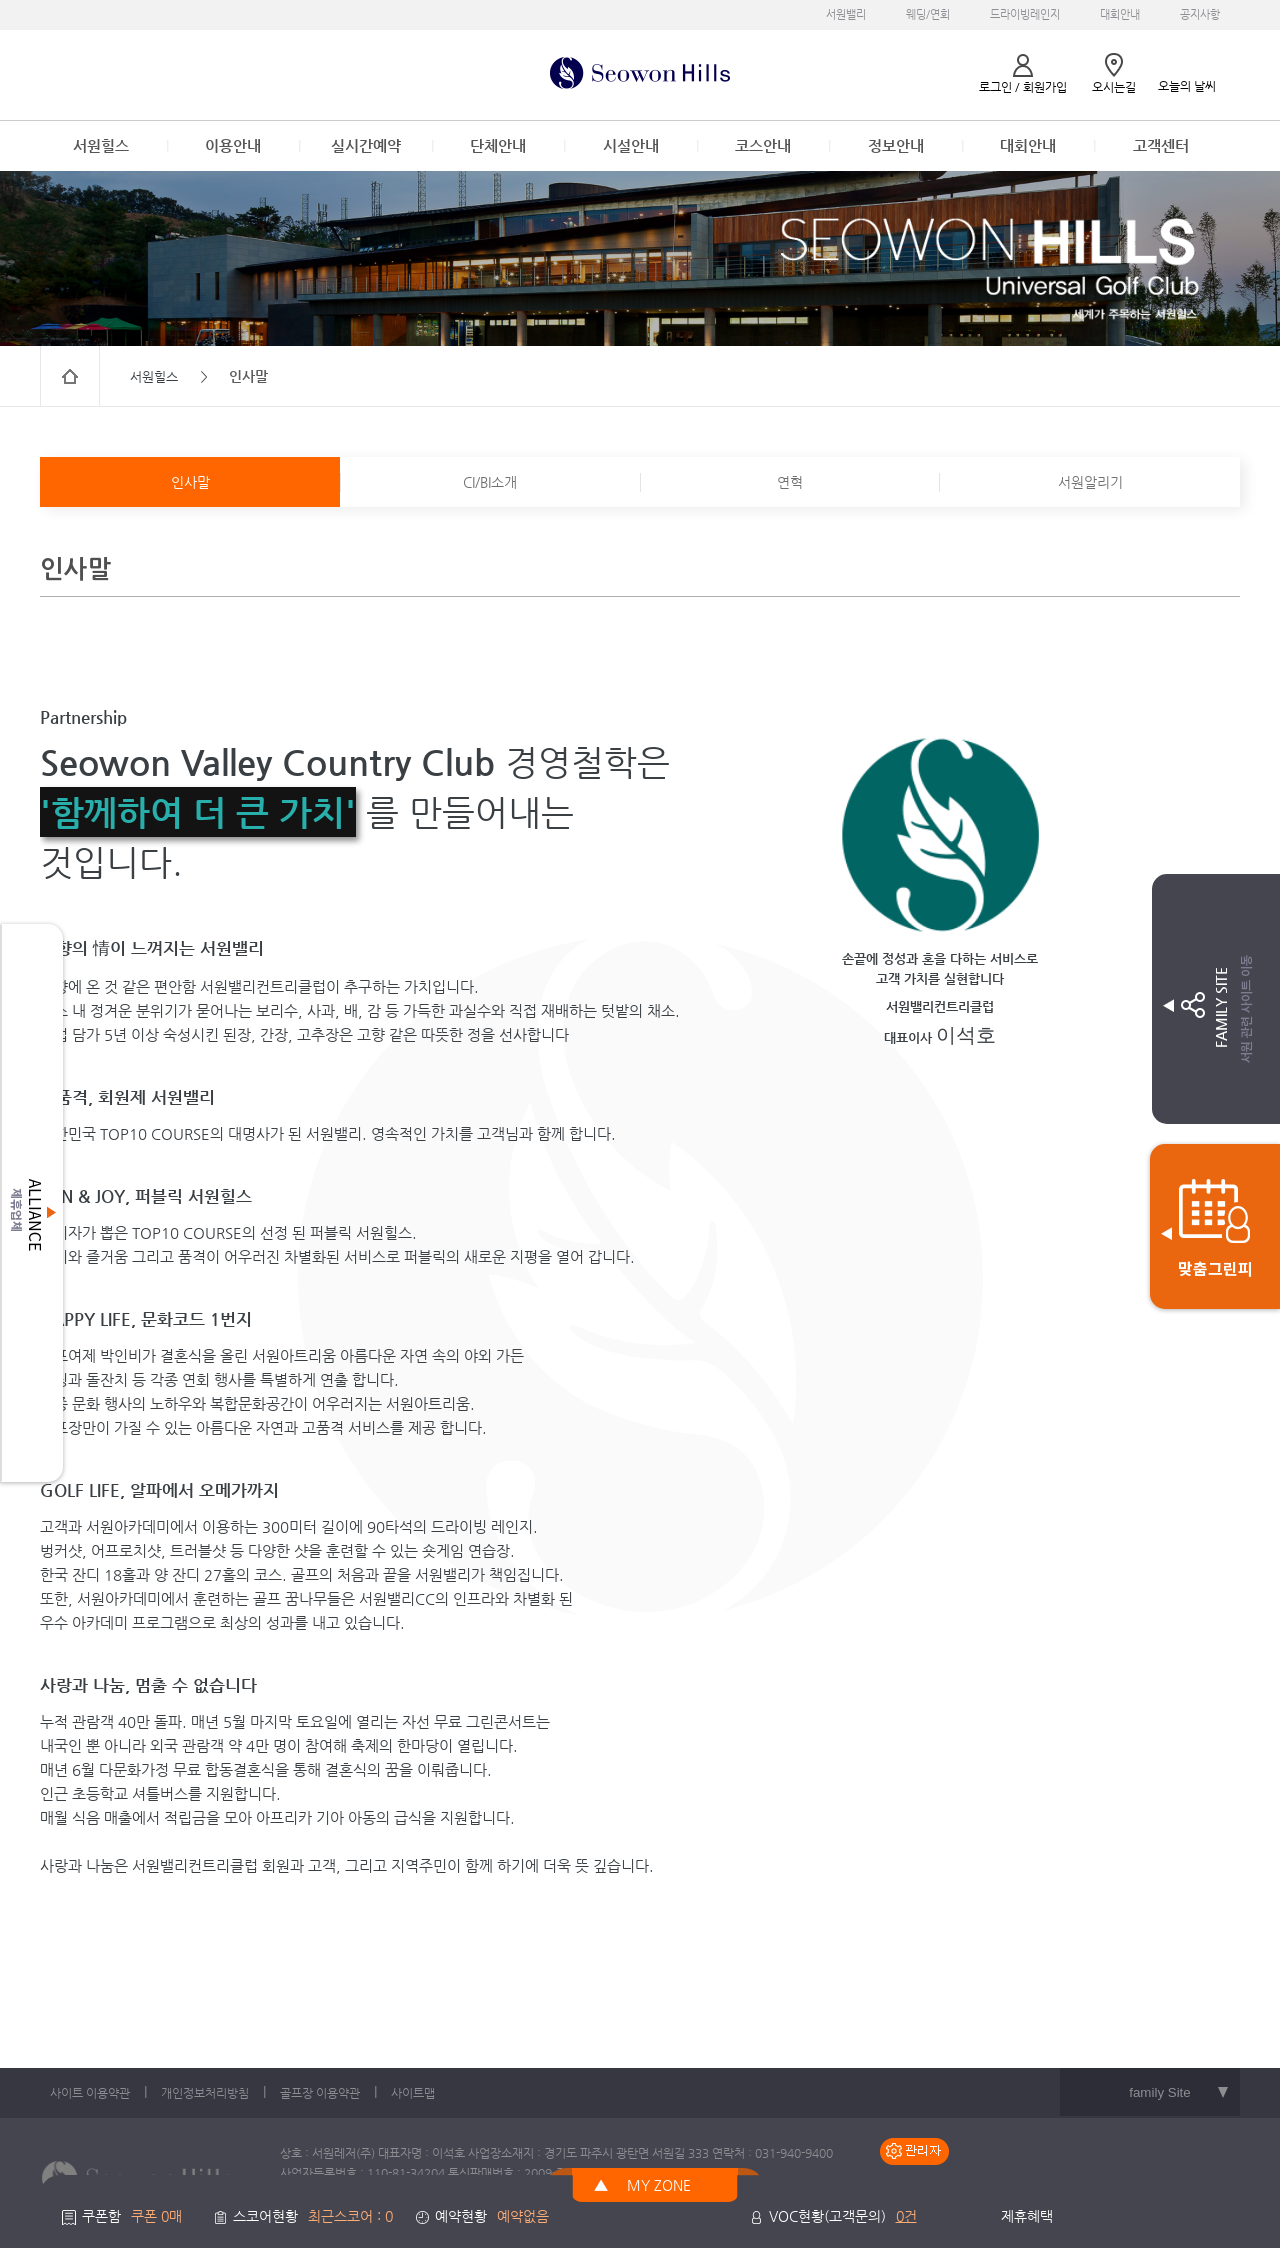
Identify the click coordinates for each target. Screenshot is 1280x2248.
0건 (906, 2216)
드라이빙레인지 (1025, 14)
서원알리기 (1090, 482)
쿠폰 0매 (156, 2216)
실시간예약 (366, 145)
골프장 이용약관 (320, 2093)
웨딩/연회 (928, 14)
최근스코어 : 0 (350, 2216)
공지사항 (1200, 14)
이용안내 (233, 145)
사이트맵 (413, 2093)
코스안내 (763, 145)
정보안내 (896, 145)
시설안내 (631, 145)
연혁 (790, 482)
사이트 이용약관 (90, 2093)
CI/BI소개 (490, 482)
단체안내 (498, 145)
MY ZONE (659, 2185)
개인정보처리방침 (205, 2093)
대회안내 (1120, 14)
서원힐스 (101, 145)
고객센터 (1161, 145)
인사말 (190, 482)
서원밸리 (846, 14)
